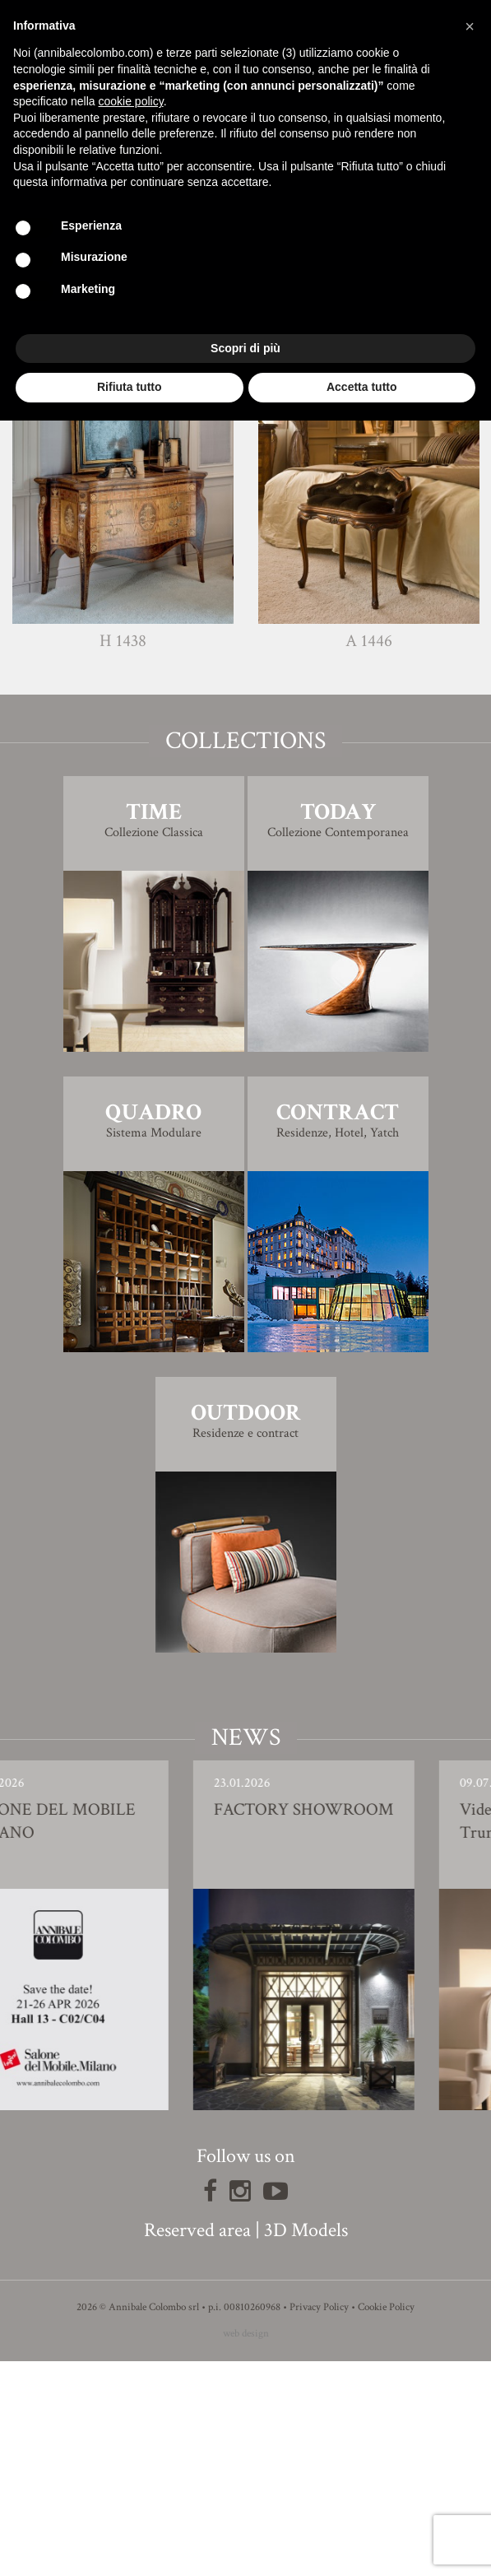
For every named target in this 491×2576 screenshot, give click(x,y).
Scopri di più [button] (245, 348)
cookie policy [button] (131, 101)
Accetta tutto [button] (362, 386)
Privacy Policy (319, 2522)
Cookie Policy (386, 2522)
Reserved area (197, 2444)
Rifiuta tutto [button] (129, 386)
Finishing (246, 494)
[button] (469, 26)
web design (246, 2548)
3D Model (245, 540)
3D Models (306, 2444)
